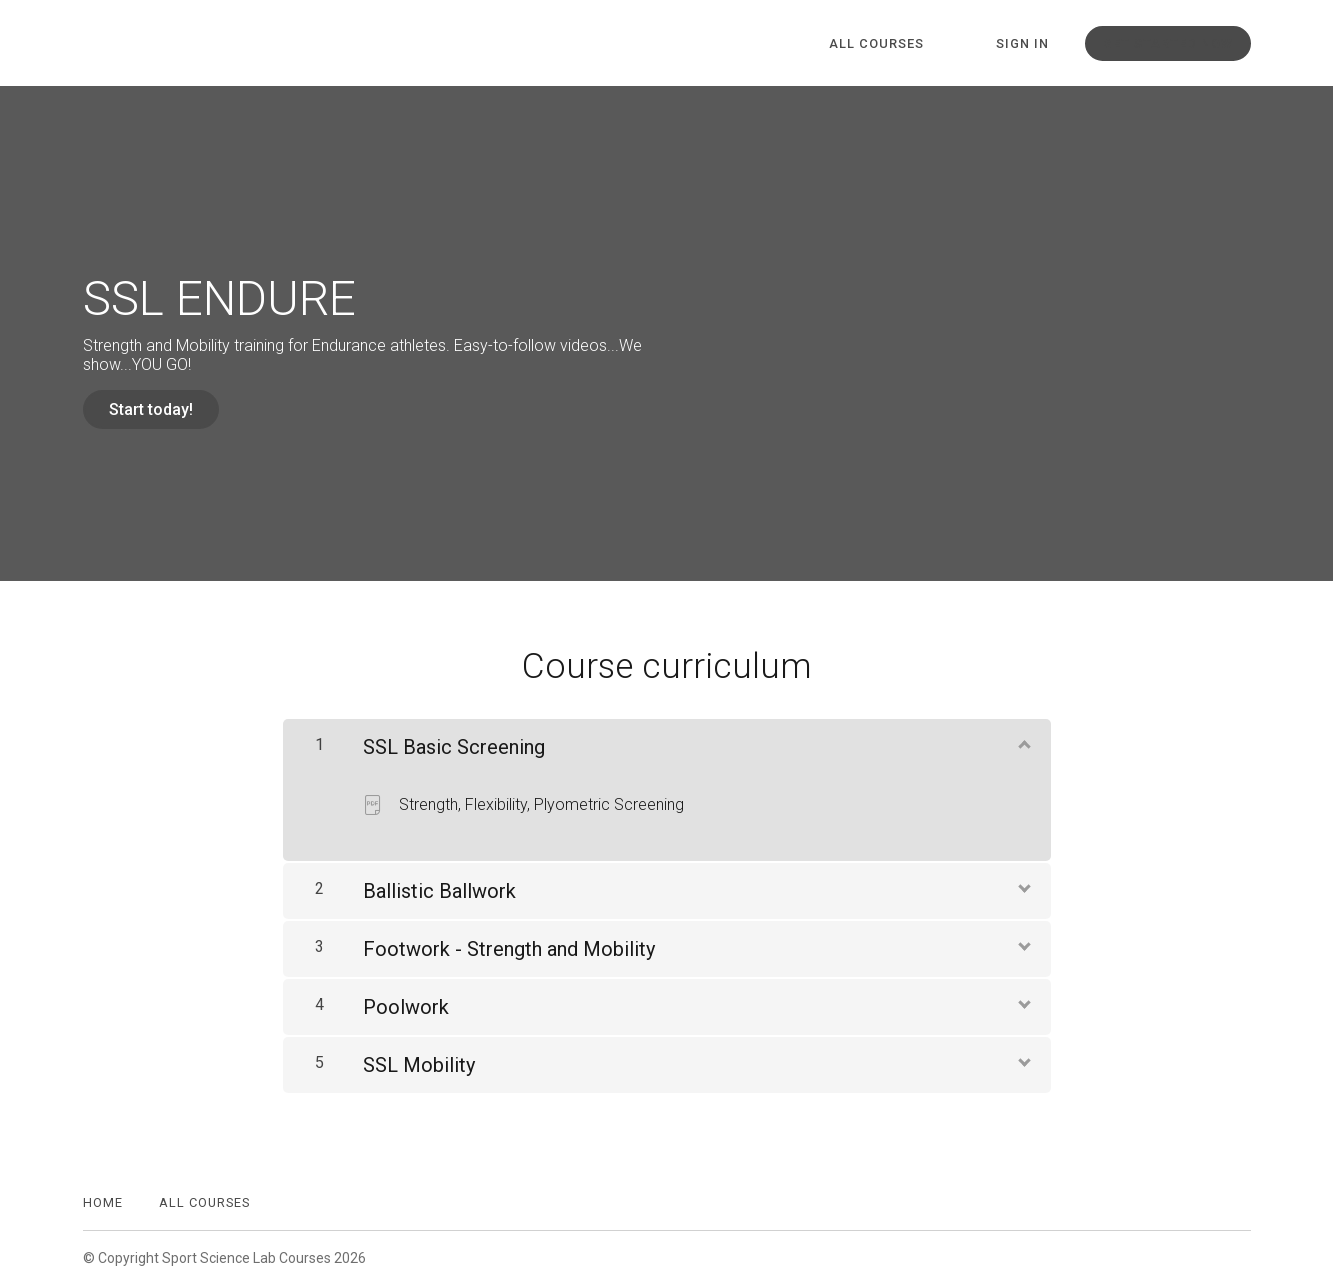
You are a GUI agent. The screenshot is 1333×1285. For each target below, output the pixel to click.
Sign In (1022, 43)
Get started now (1168, 43)
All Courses (876, 43)
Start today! (151, 409)
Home (103, 1202)
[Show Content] (1023, 743)
